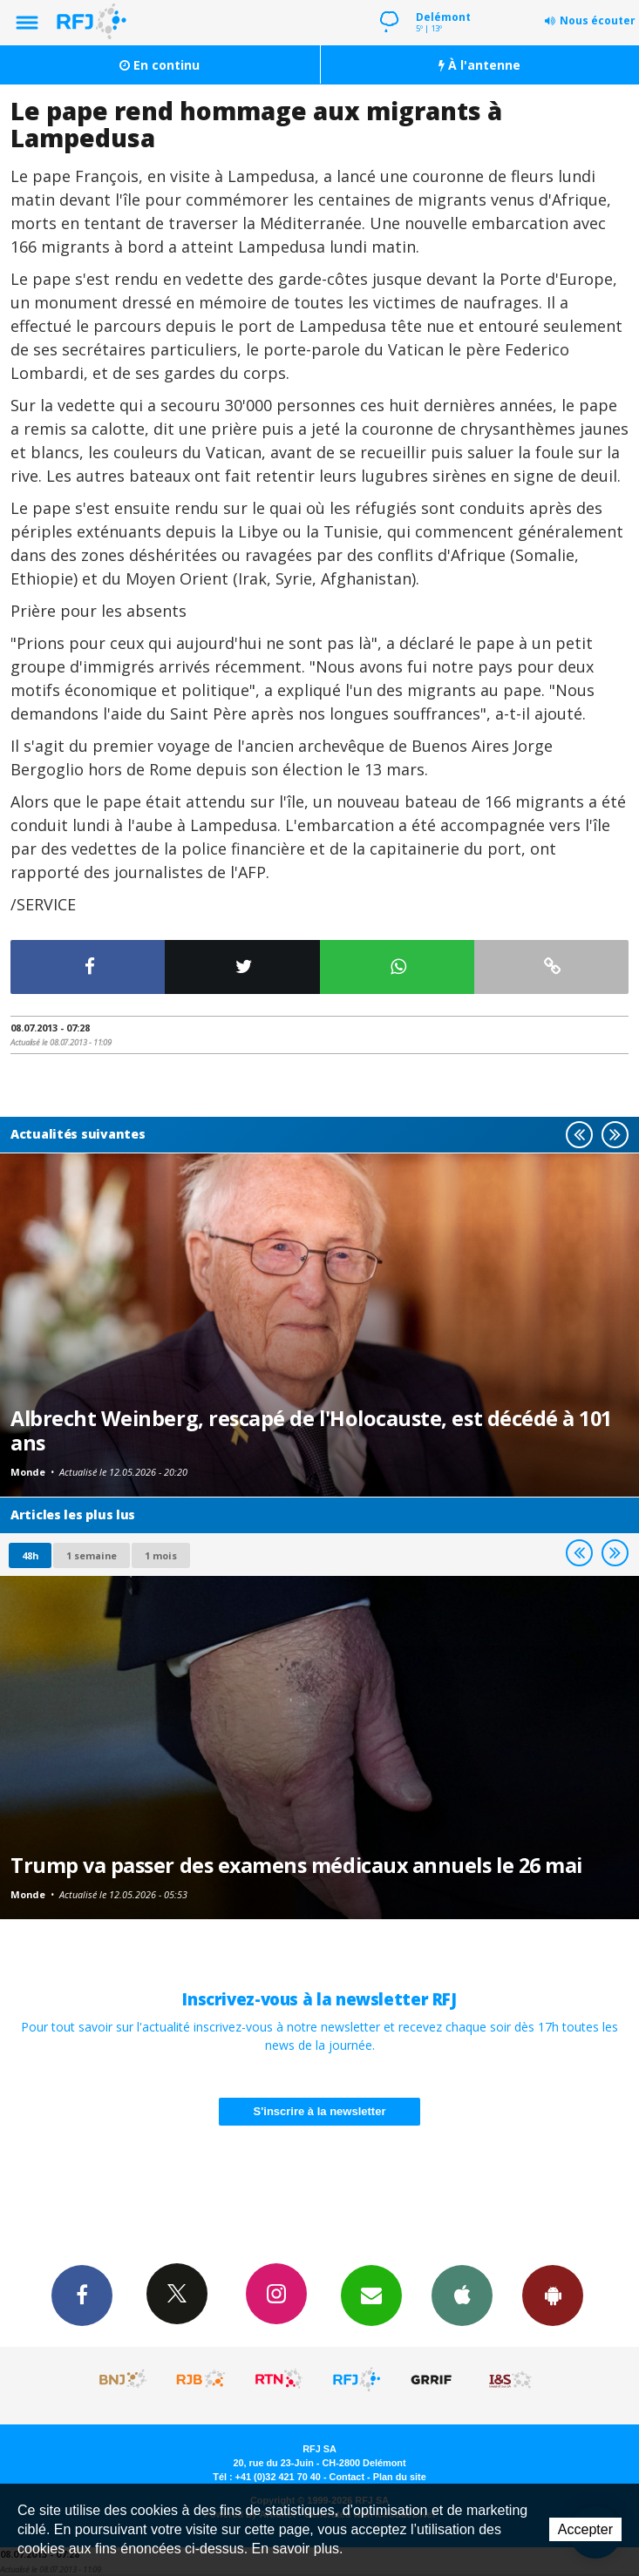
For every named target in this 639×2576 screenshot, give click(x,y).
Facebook (81, 2294)
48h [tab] (30, 1555)
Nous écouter (598, 20)
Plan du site (399, 2476)
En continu (159, 65)
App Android (552, 2294)
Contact (347, 2476)
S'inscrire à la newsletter (320, 2111)
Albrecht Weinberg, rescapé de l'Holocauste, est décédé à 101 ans (311, 1430)
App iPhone (462, 2294)
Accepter (585, 2529)
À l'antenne (479, 65)
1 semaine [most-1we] (91, 1555)
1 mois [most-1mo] (161, 1555)
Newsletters (371, 2294)
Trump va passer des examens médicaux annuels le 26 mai (296, 1865)
